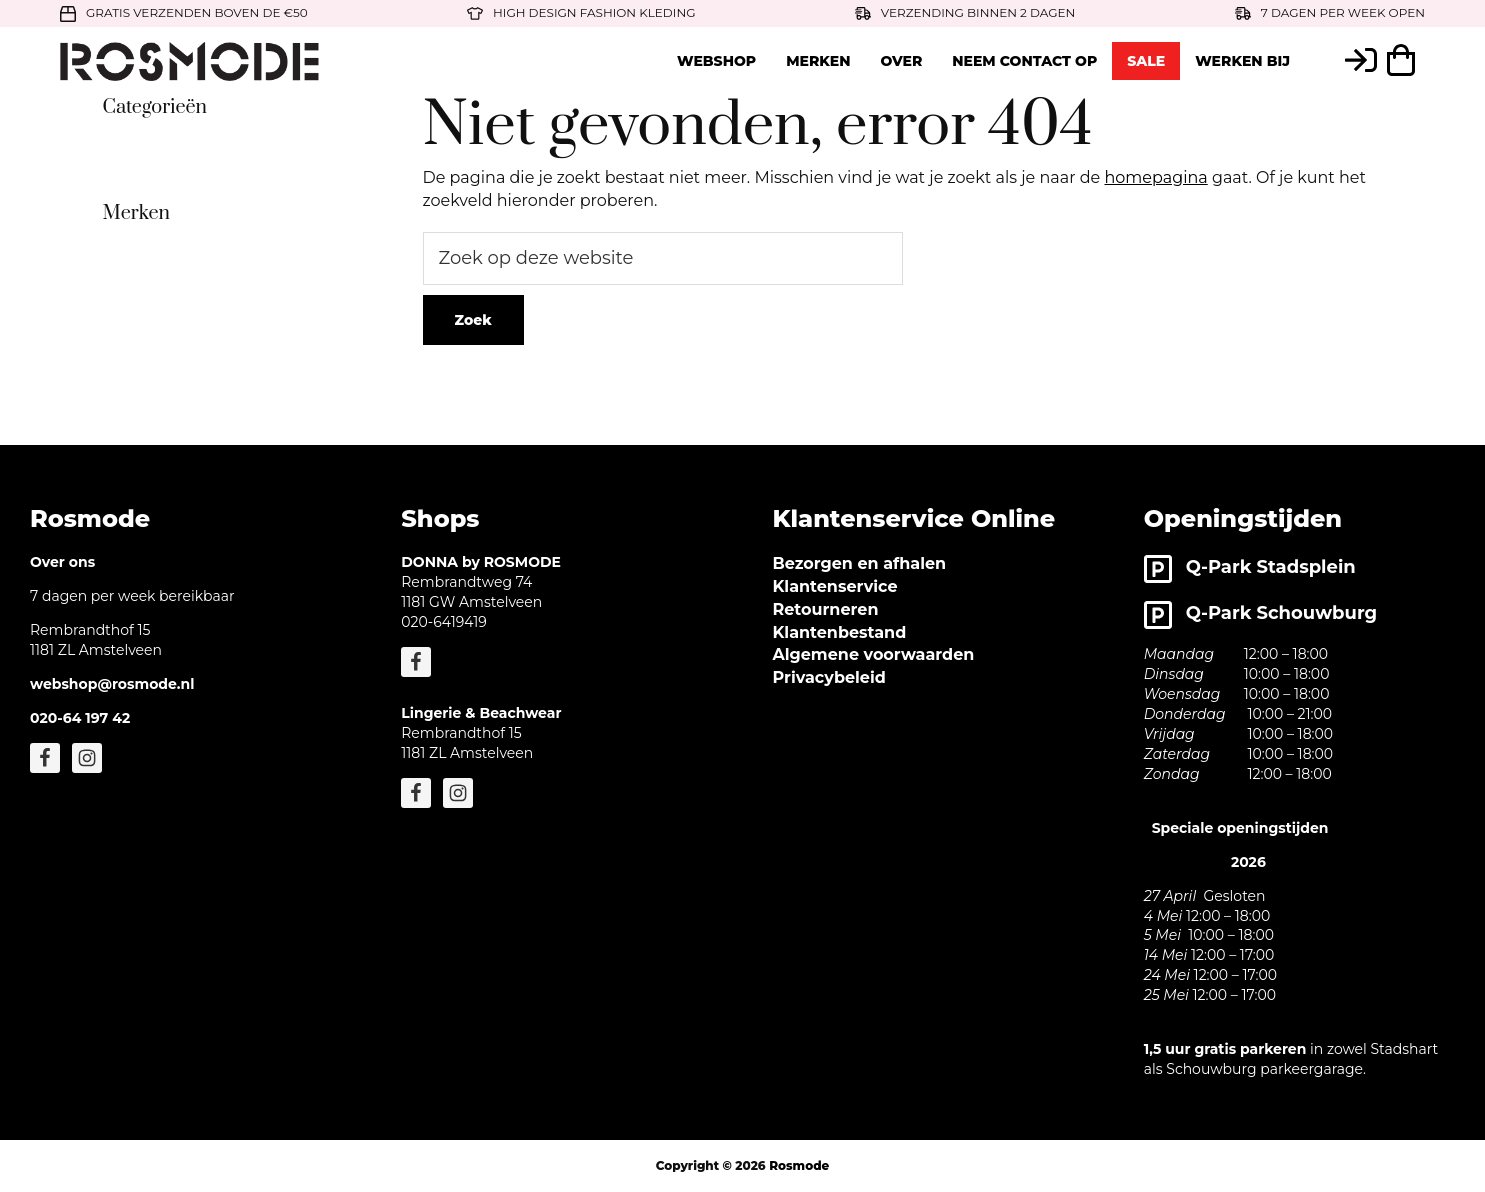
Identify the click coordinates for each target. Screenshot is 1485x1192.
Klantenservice (835, 586)
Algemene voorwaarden (874, 654)
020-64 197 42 (80, 718)
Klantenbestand (840, 632)
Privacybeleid (829, 677)
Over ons (62, 562)
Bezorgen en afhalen (860, 563)
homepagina (1155, 177)
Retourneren (826, 609)
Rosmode (799, 1165)
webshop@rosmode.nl (112, 684)
